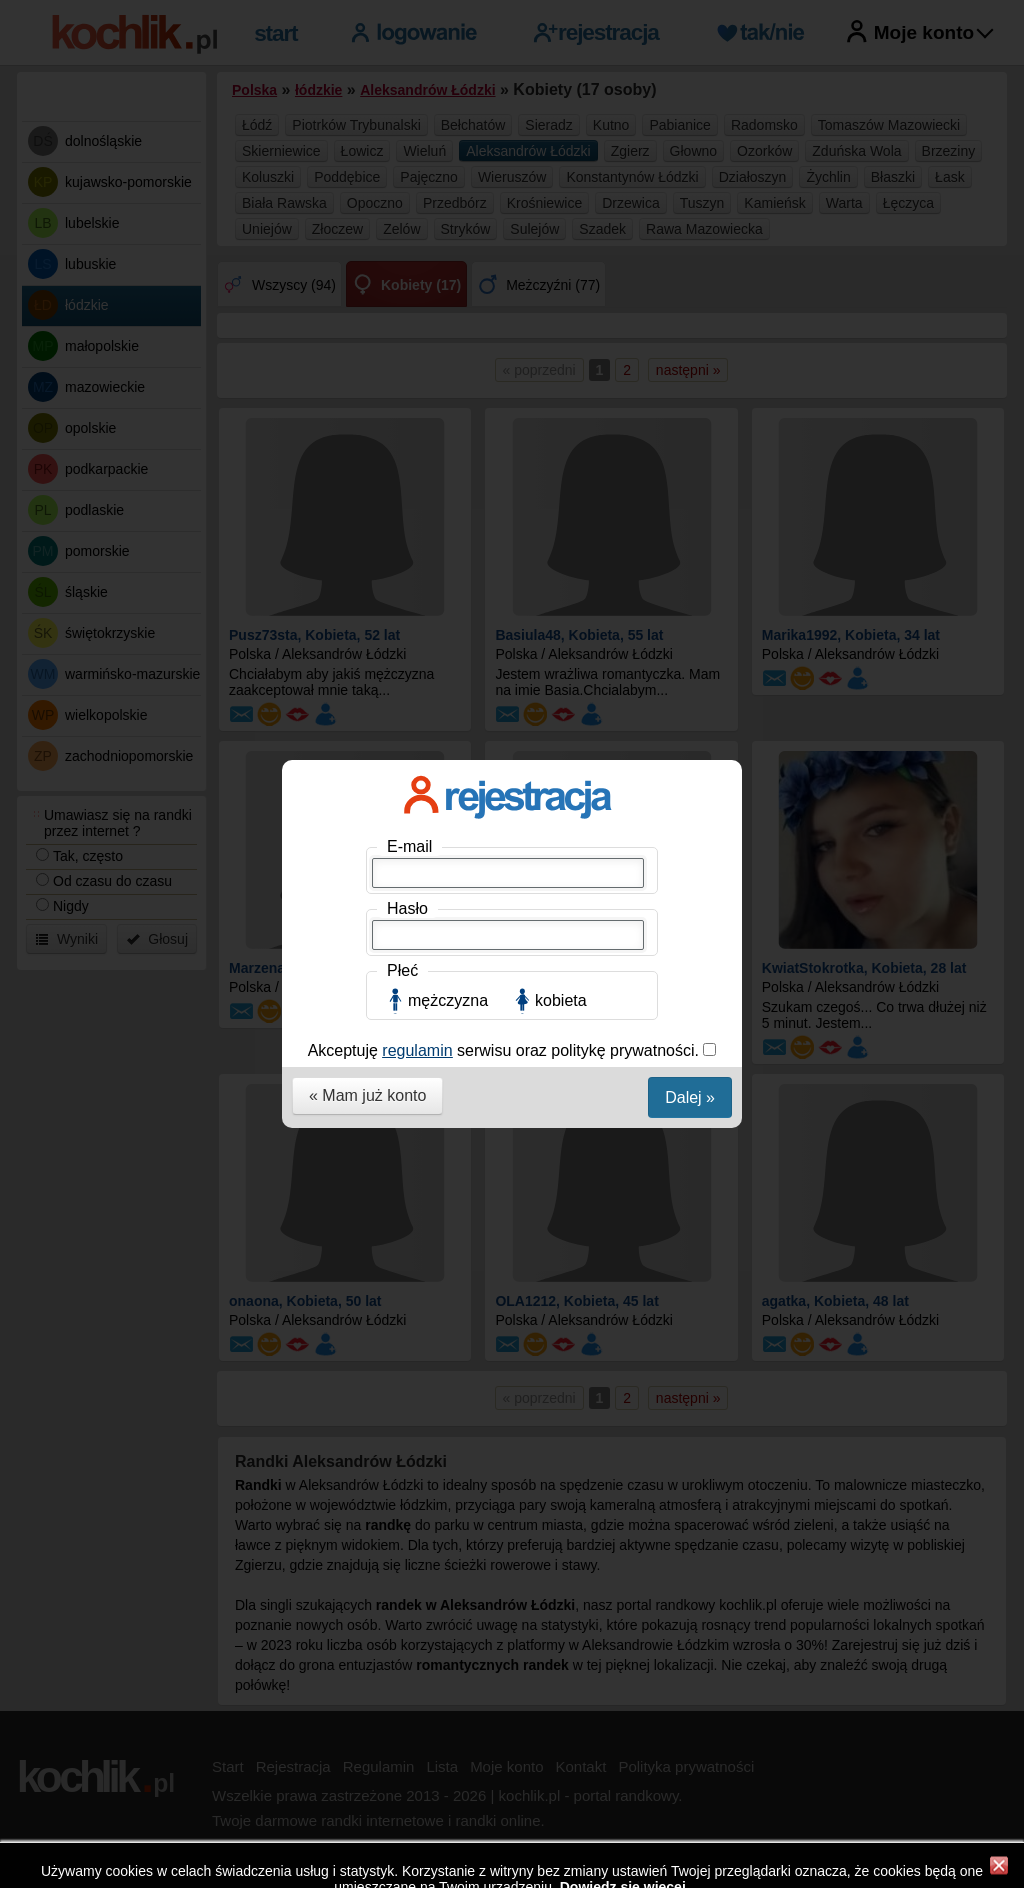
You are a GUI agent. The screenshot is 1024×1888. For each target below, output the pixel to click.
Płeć (402, 420)
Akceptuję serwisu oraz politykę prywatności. (506, 500)
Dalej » (690, 547)
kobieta (561, 450)
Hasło (407, 358)
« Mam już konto (367, 545)
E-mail (409, 296)
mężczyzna (448, 450)
